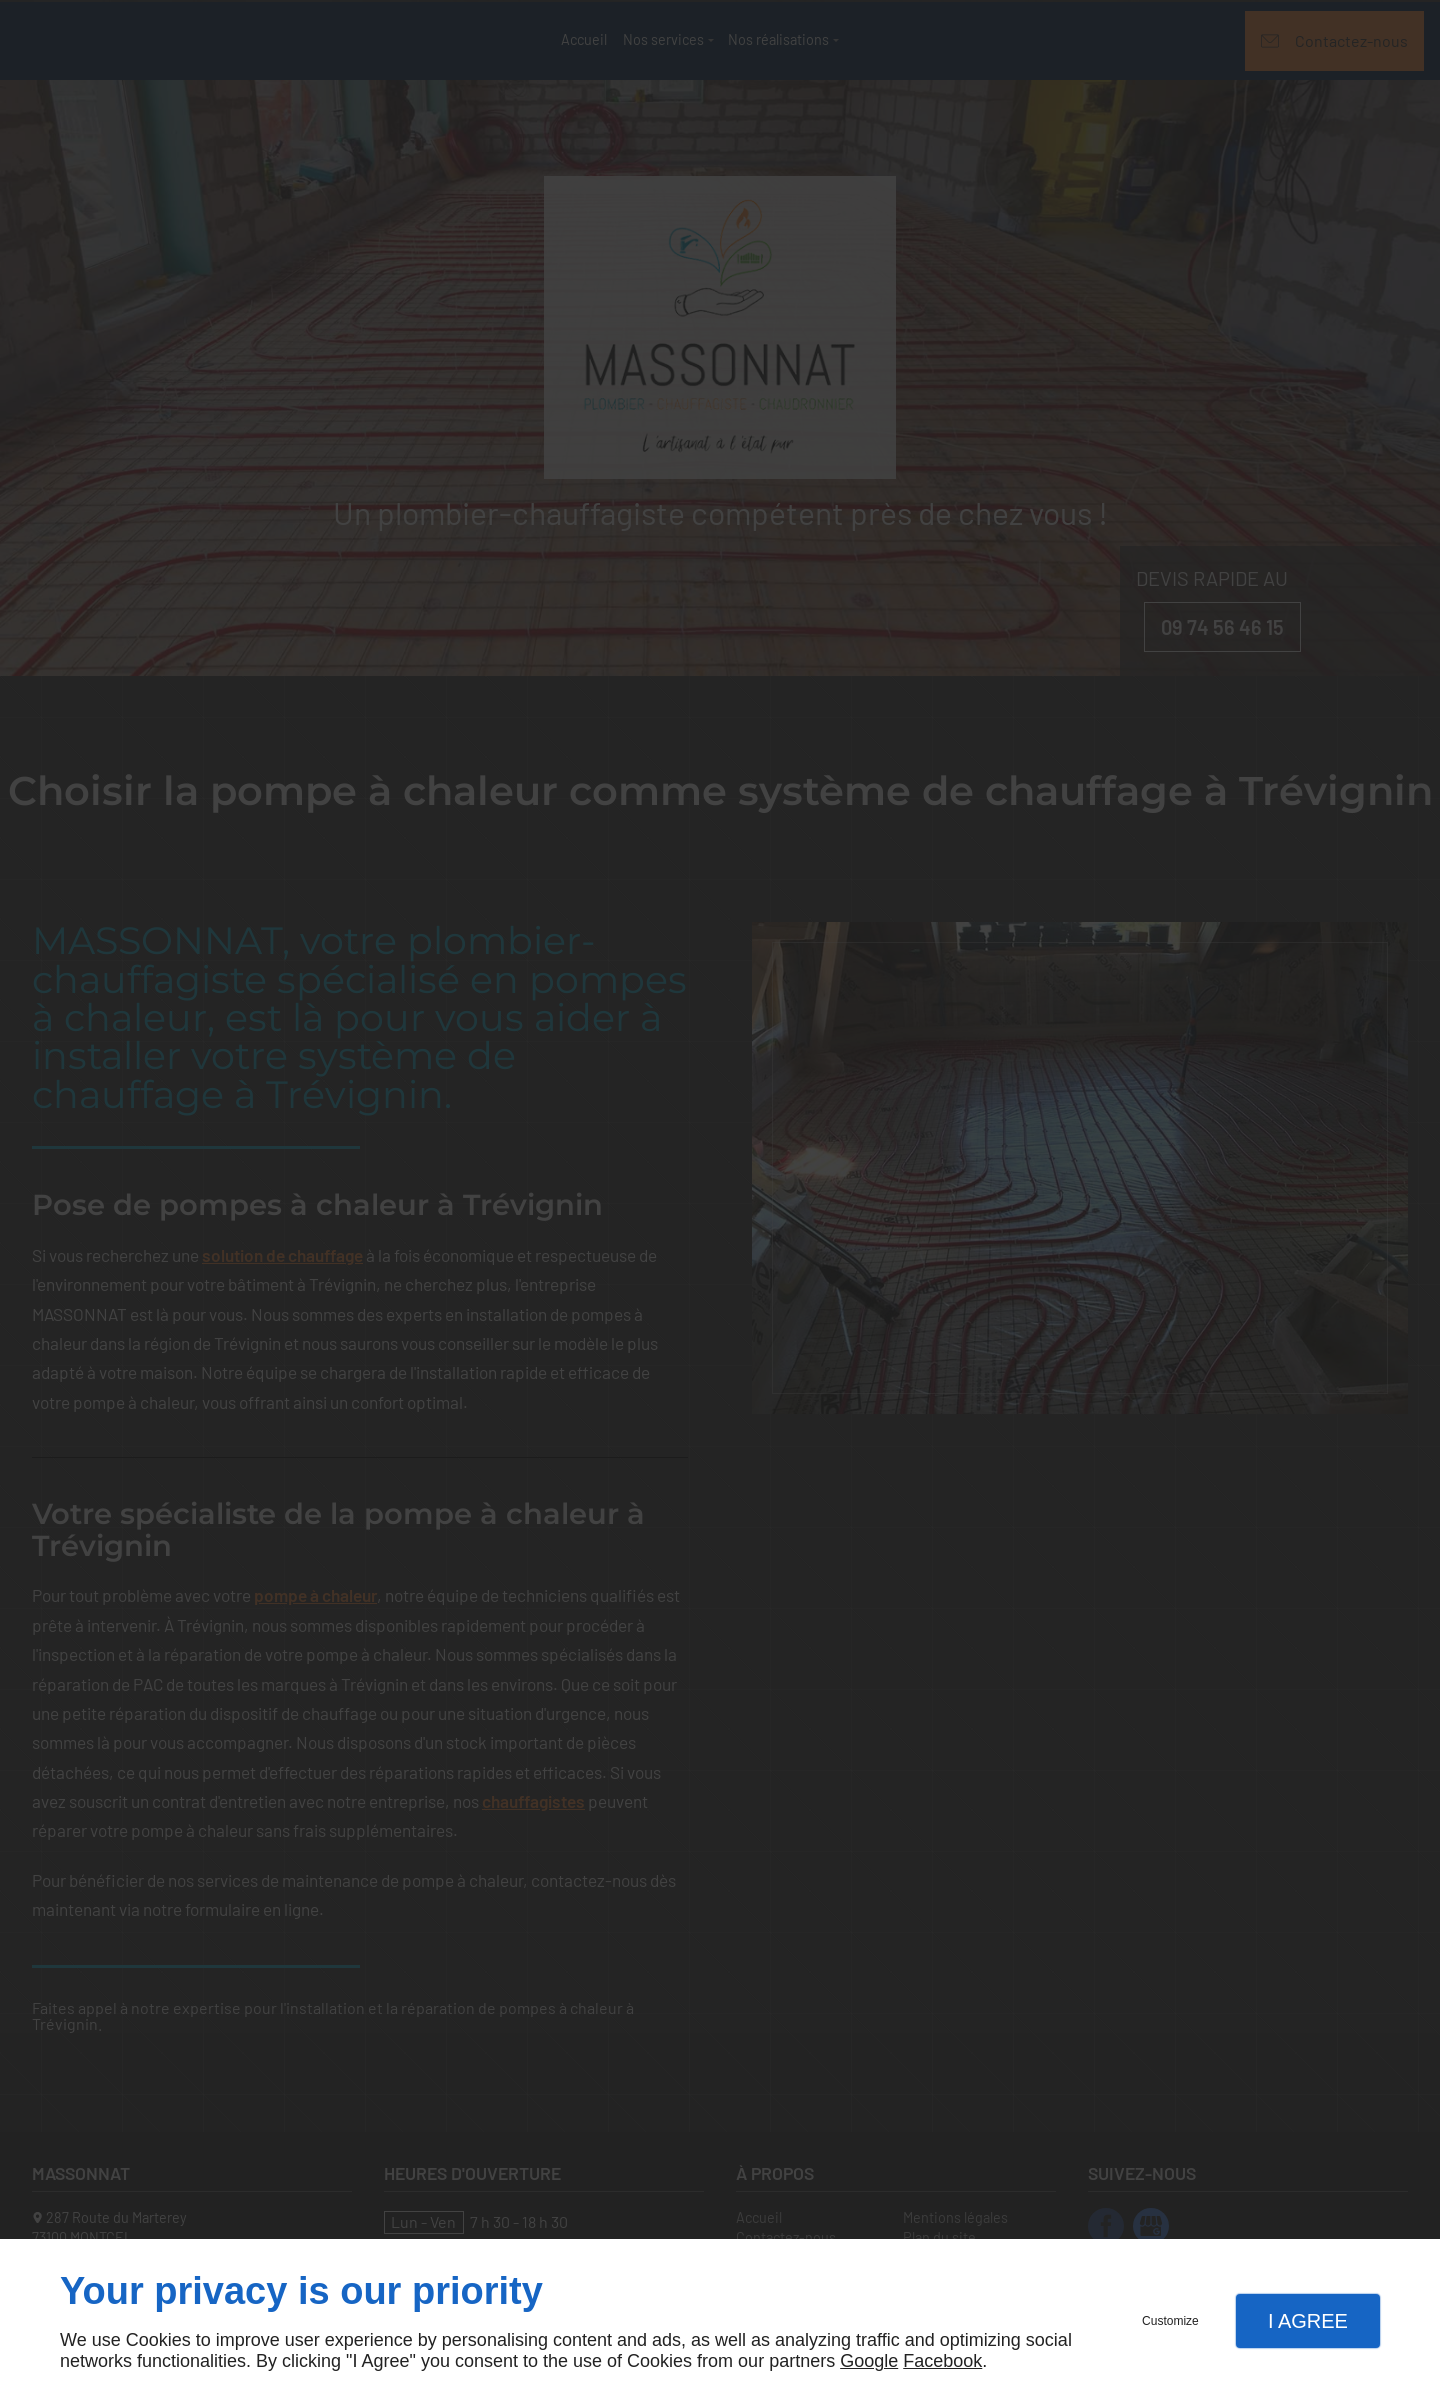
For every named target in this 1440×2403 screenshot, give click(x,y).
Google (869, 2361)
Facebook (942, 2361)
